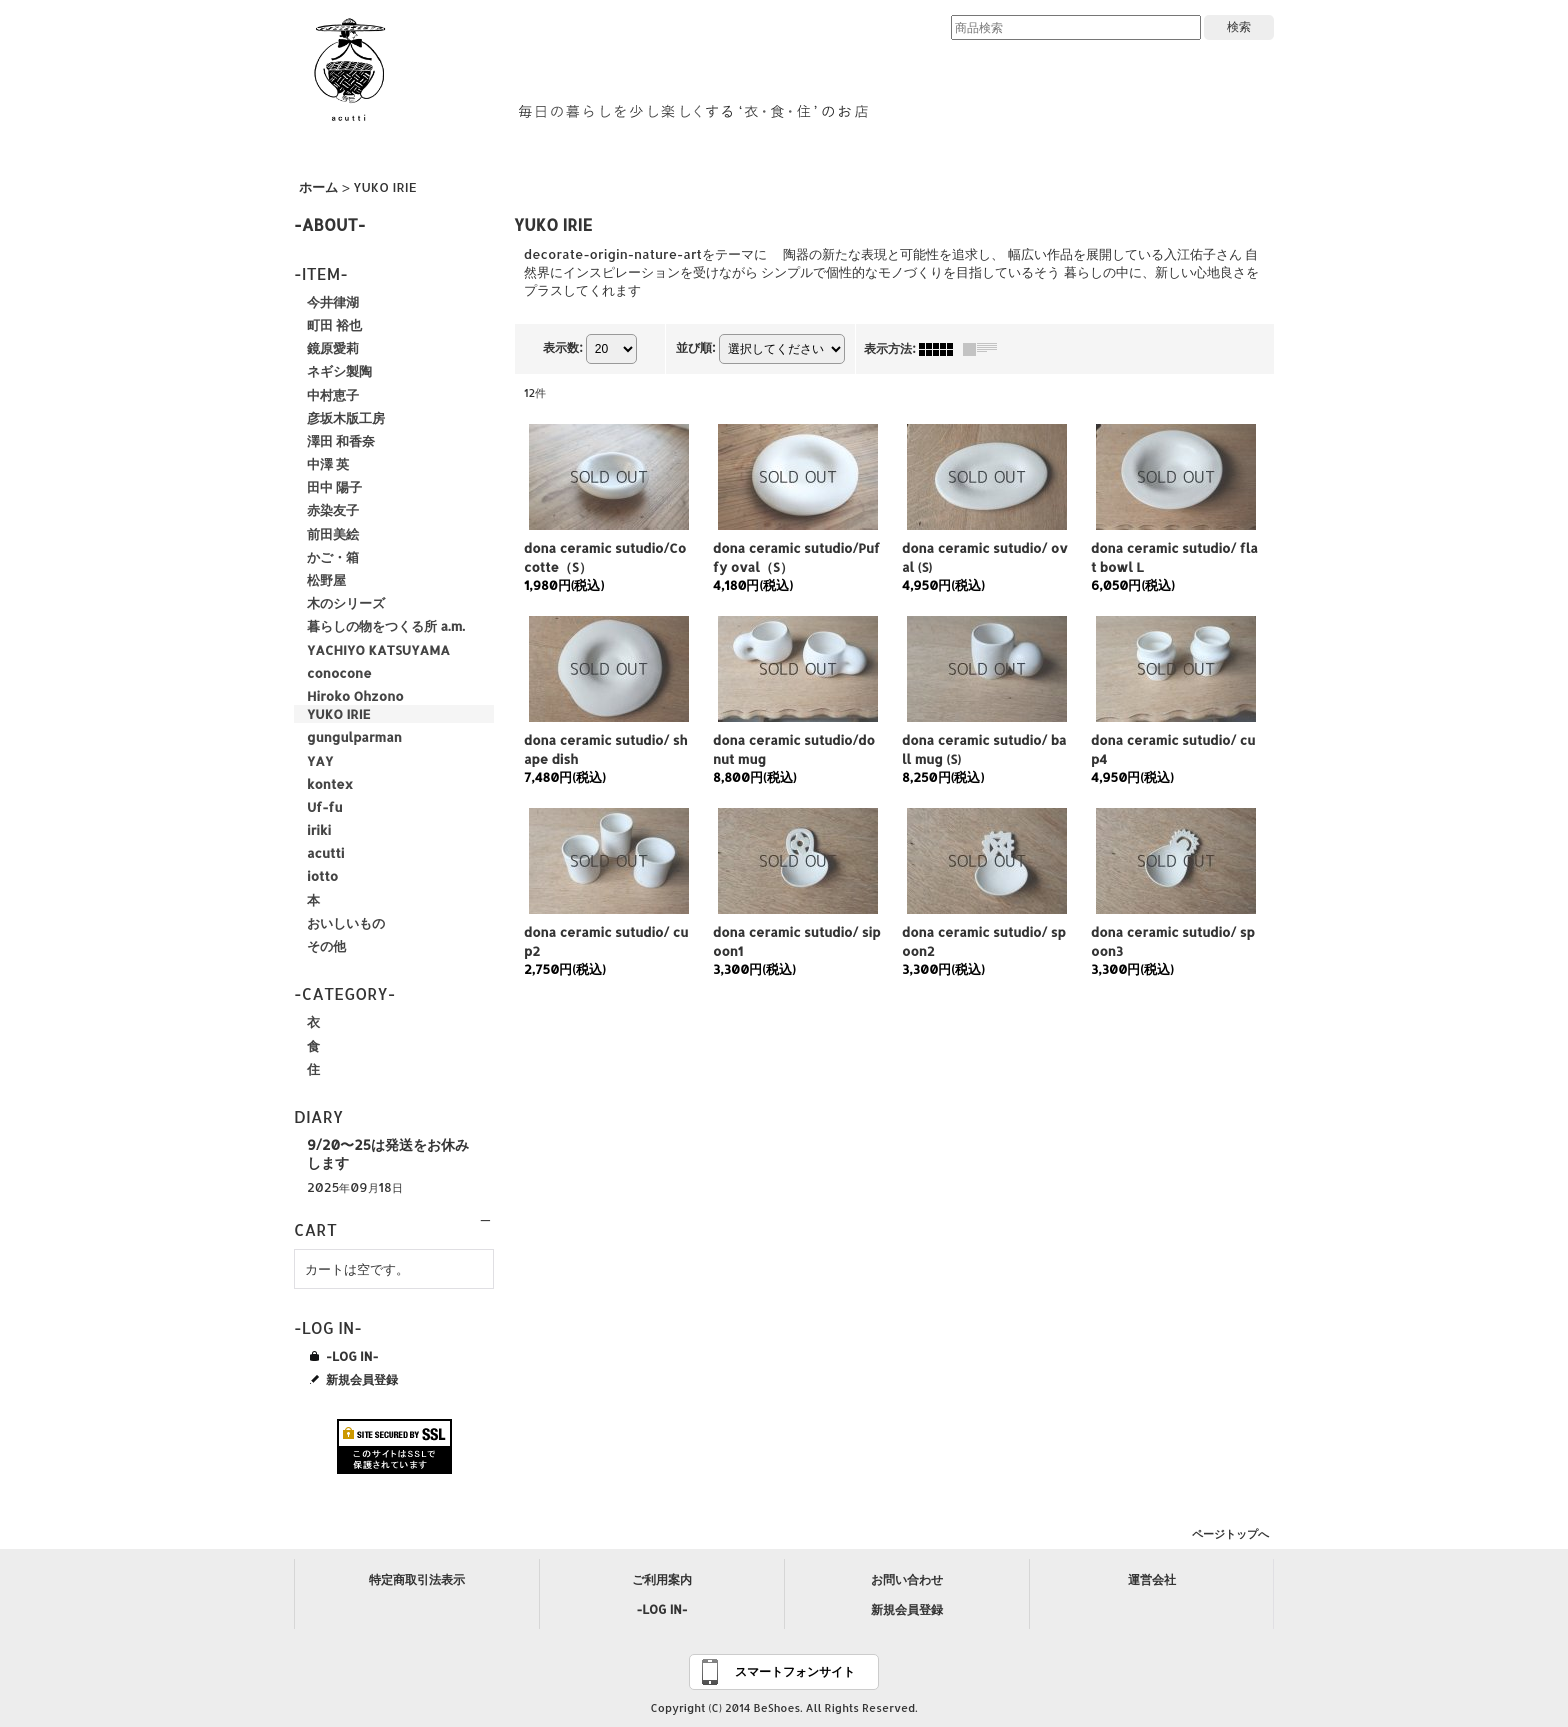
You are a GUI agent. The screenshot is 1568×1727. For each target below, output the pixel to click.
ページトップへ (1230, 1534)
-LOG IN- (352, 1356)
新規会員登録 (362, 1379)
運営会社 (1152, 1579)
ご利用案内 (662, 1579)
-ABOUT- (330, 224)
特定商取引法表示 (417, 1579)
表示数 (562, 347)
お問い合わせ (907, 1579)
